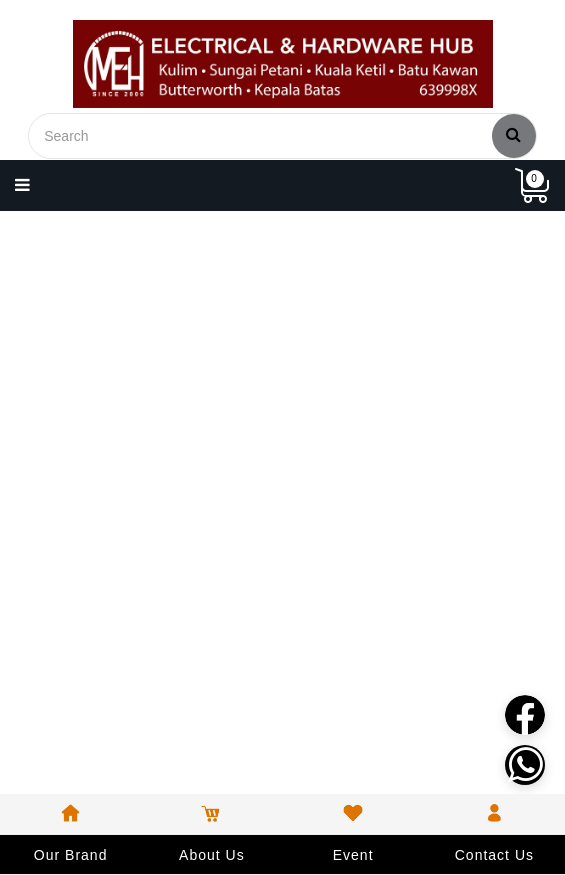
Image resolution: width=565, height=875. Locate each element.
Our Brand (71, 855)
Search (514, 134)
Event (353, 855)
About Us (212, 855)
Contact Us (494, 855)
